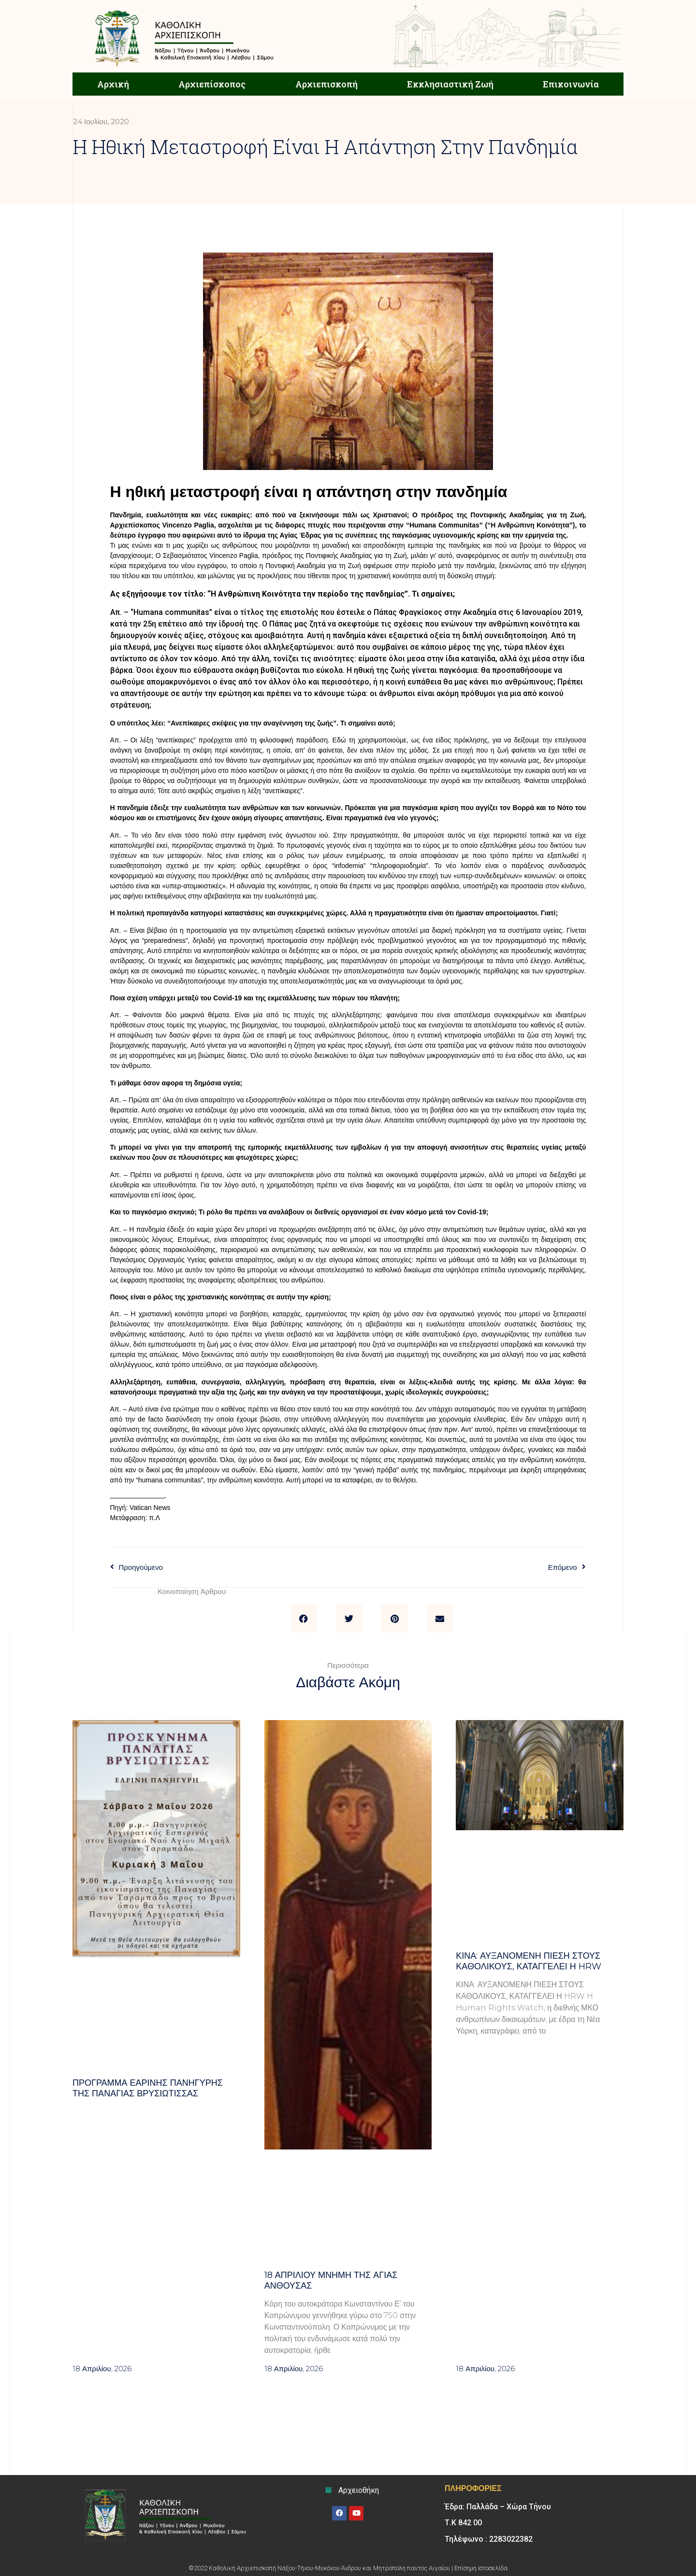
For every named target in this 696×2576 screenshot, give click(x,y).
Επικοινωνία (571, 84)
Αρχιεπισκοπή (326, 84)
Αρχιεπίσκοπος (212, 84)
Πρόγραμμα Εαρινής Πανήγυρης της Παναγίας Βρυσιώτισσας (147, 2088)
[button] (303, 1619)
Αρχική (113, 84)
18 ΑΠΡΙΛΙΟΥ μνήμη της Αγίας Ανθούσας (331, 2280)
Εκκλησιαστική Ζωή (450, 84)
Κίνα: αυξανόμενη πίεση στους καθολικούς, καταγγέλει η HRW (528, 1961)
